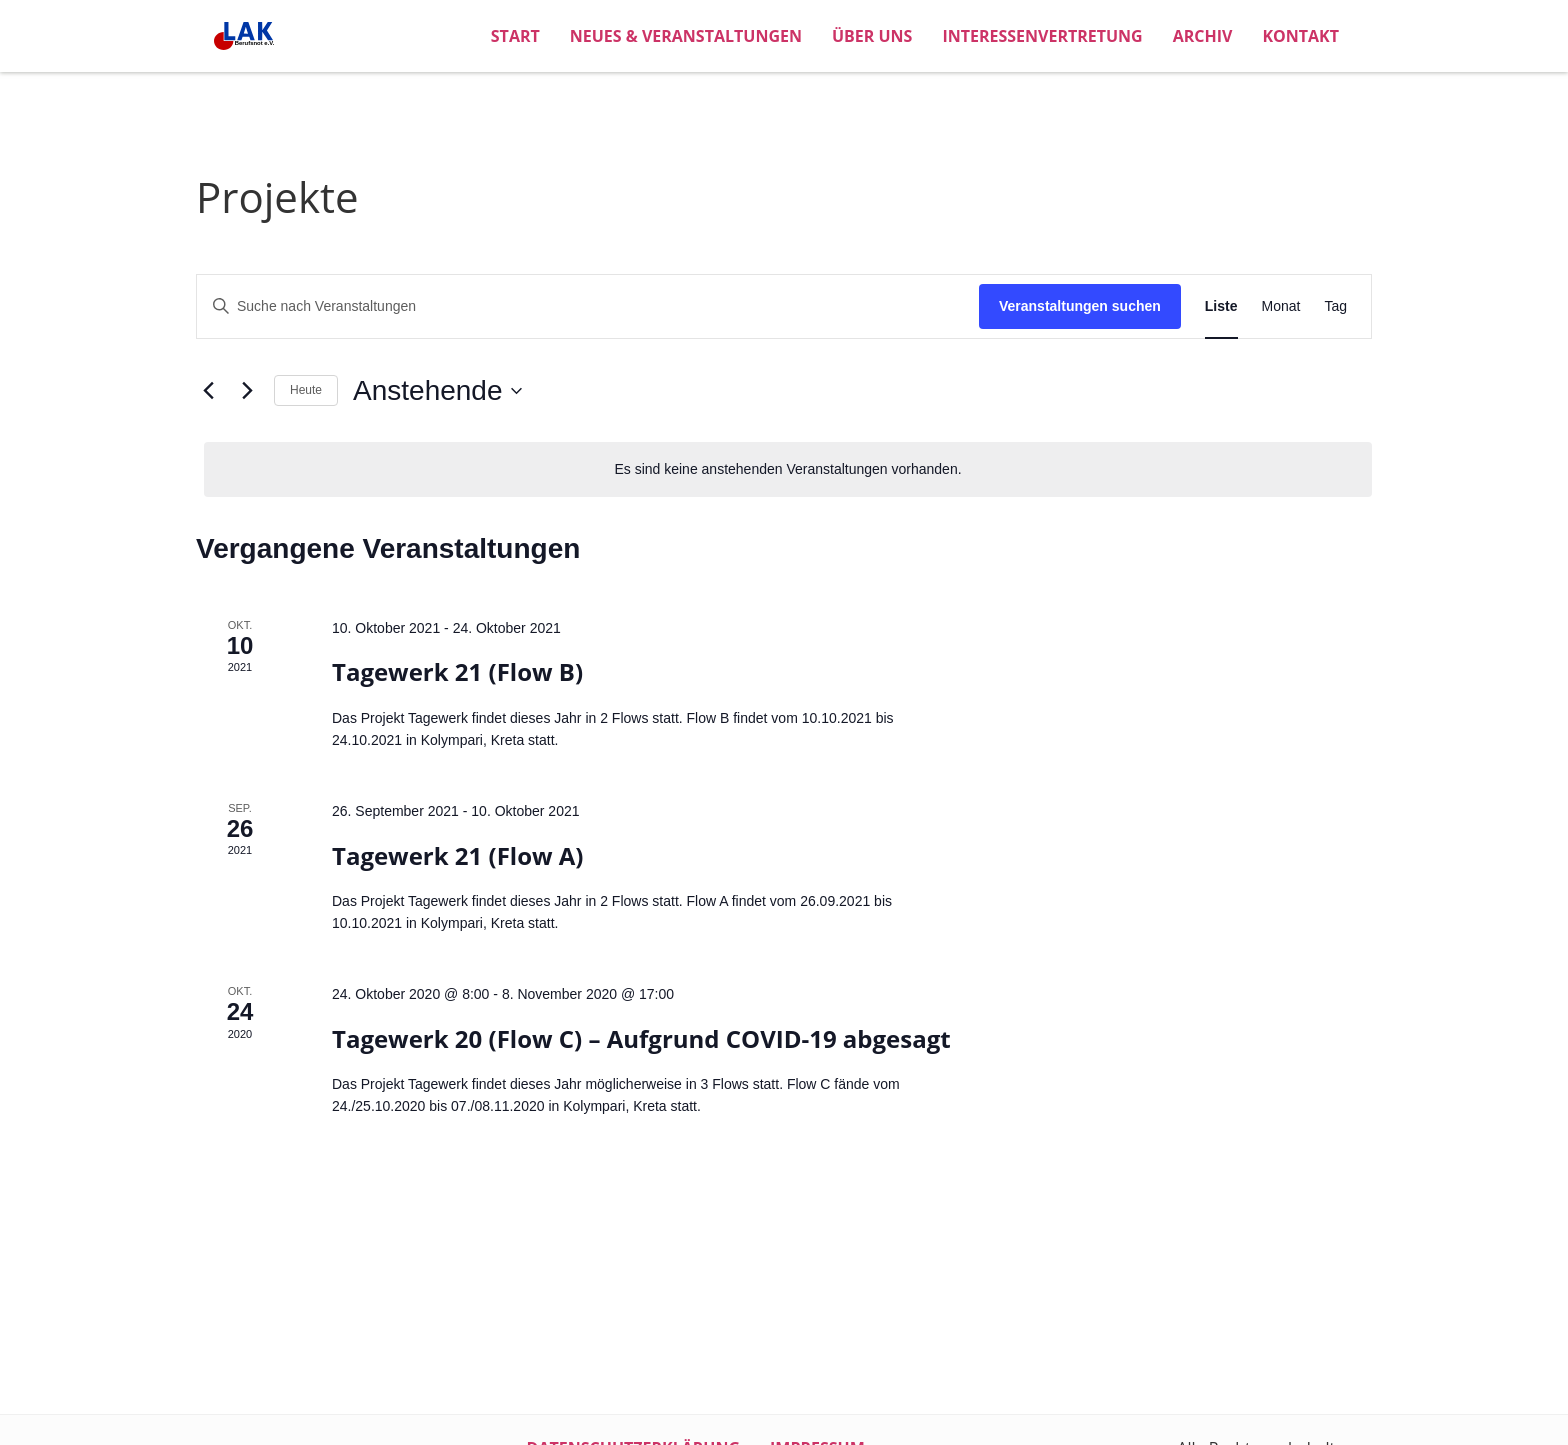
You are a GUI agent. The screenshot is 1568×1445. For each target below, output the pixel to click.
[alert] (788, 469)
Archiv (1203, 36)
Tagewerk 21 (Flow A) (458, 855)
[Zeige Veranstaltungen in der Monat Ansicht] (1281, 306)
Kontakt (1300, 36)
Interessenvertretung (1042, 36)
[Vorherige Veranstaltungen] (208, 391)
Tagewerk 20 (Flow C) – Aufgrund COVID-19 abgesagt (641, 1038)
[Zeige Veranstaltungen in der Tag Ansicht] (1335, 306)
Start (515, 36)
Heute (306, 390)
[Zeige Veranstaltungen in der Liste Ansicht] (1221, 306)
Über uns (872, 36)
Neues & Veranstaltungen (686, 36)
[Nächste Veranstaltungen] (247, 391)
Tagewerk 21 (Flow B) (457, 671)
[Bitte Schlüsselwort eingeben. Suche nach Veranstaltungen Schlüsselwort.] (588, 306)
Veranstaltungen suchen (1080, 306)
